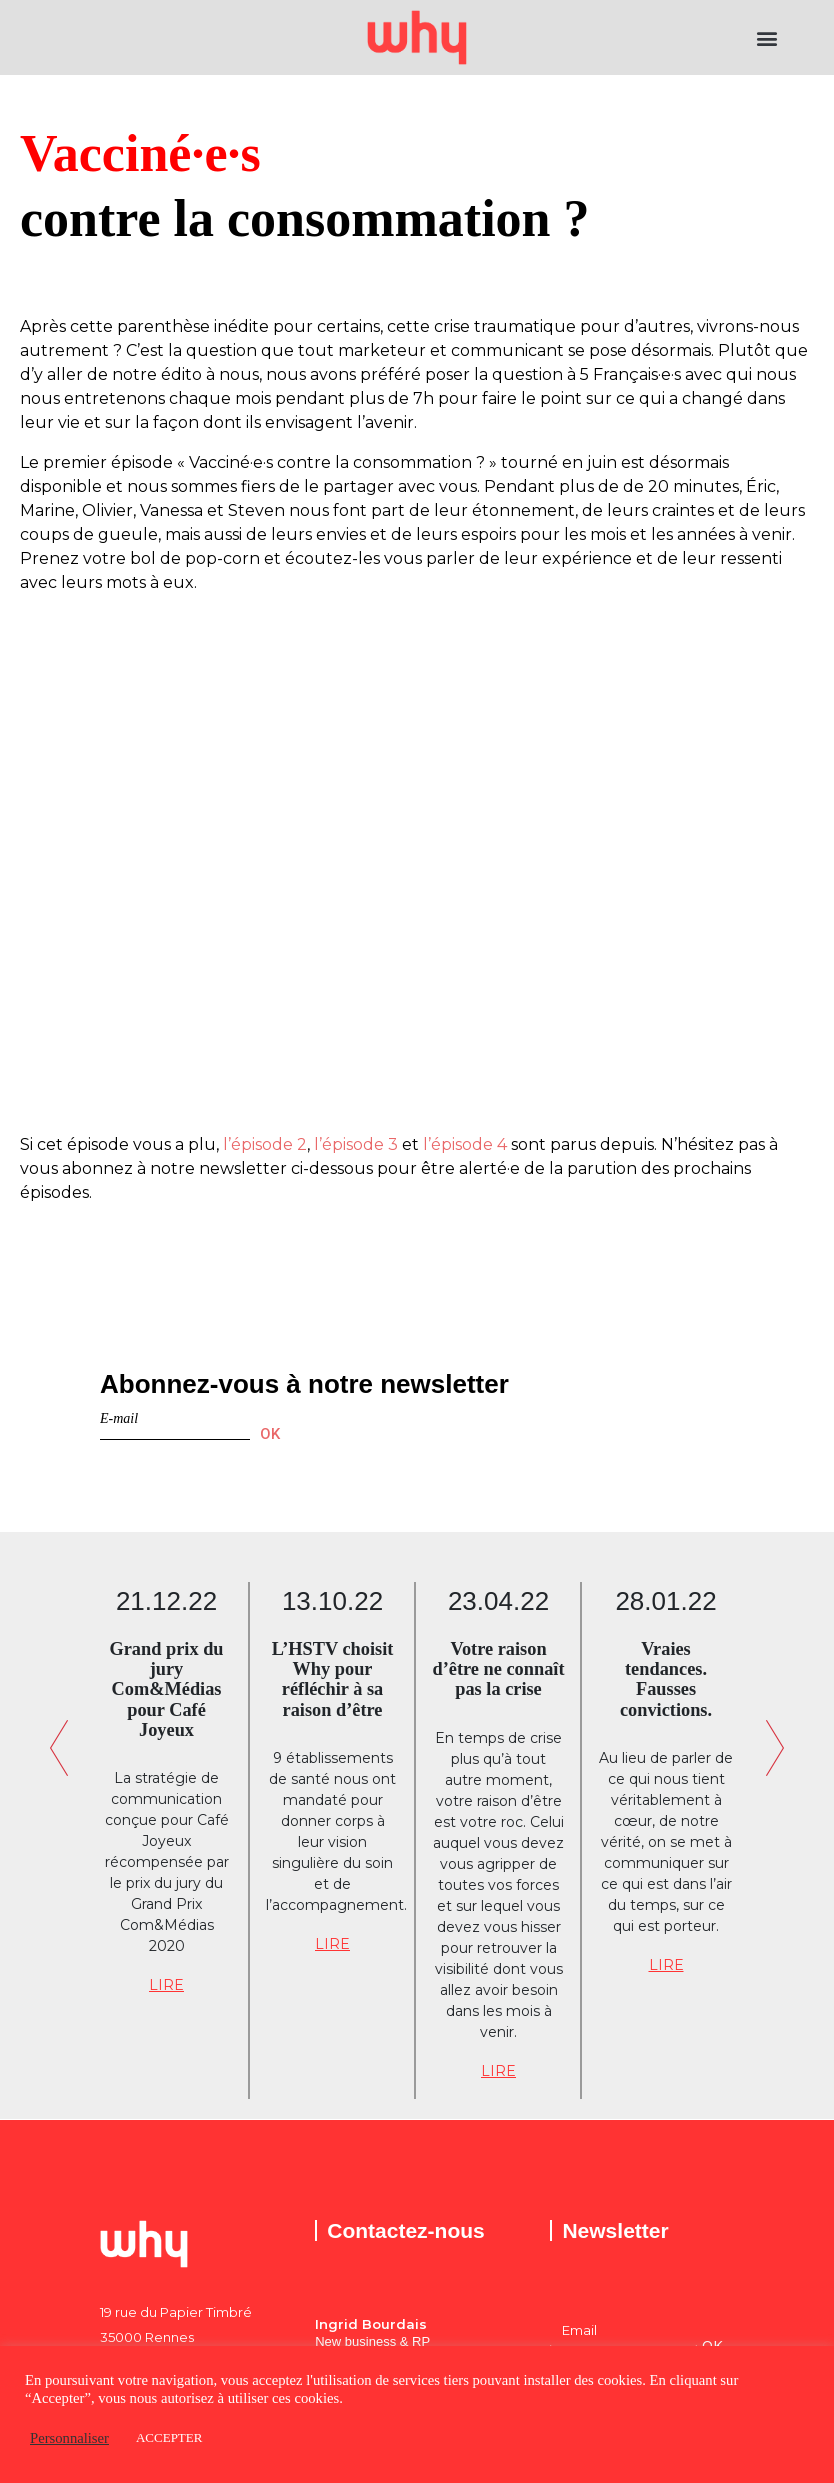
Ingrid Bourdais (371, 2324)
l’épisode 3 (356, 1144)
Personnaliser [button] (69, 2438)
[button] (767, 37)
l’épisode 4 (465, 1144)
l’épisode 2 (265, 1144)
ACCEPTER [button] (169, 2437)
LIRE (166, 1985)
